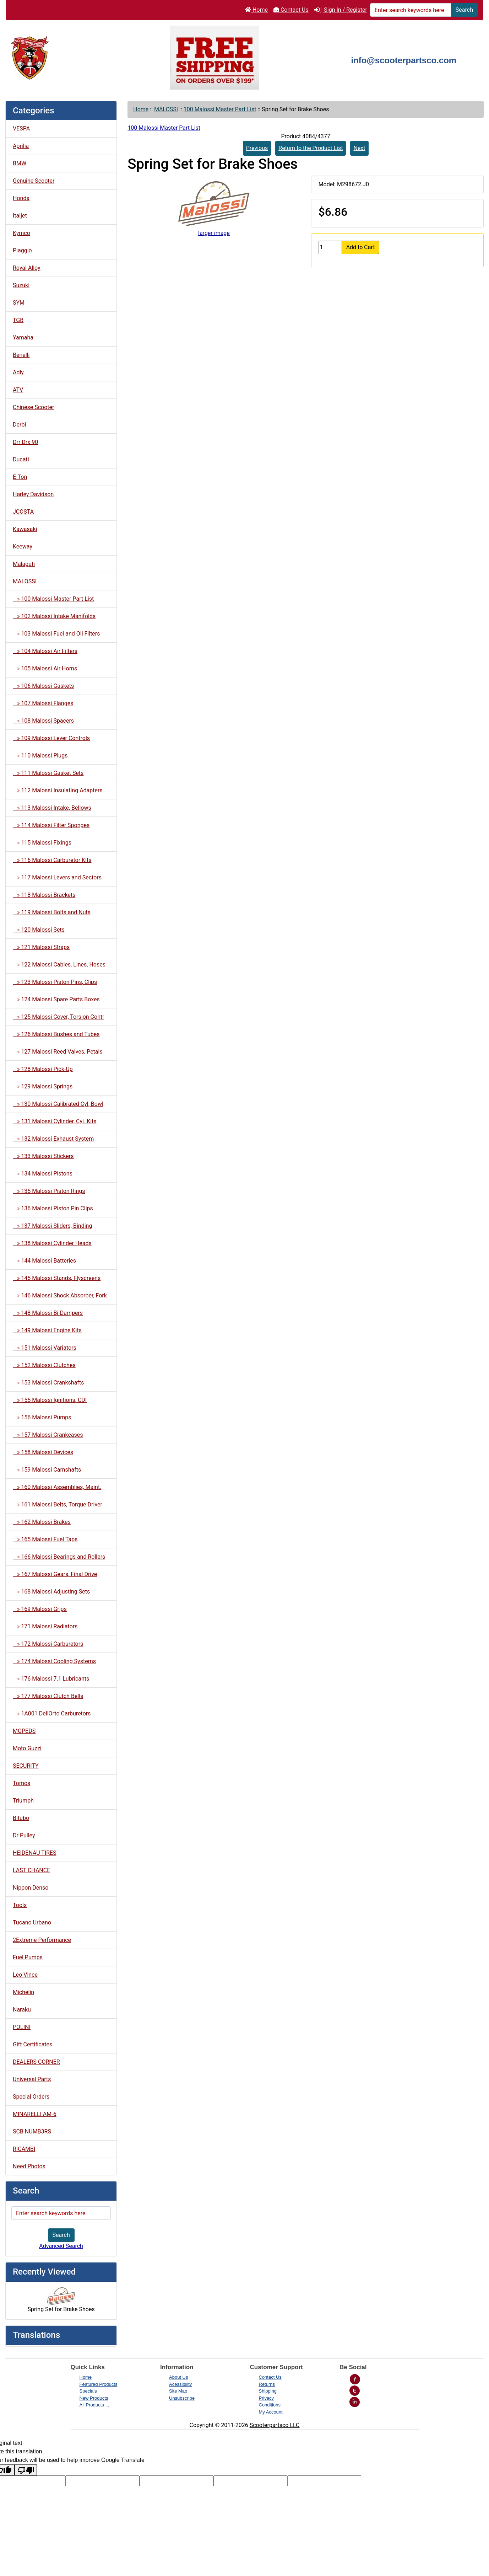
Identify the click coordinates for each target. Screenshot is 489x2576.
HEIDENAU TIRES (34, 1852)
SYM (19, 302)
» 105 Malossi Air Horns (45, 668)
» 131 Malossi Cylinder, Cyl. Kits (55, 1121)
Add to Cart (360, 247)
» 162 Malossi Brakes (42, 1522)
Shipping (268, 2391)
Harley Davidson (33, 494)
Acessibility (180, 2384)
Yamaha (23, 337)
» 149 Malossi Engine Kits (47, 1330)
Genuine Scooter (33, 180)
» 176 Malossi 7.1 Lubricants (51, 1678)
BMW (19, 163)
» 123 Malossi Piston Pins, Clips (55, 982)
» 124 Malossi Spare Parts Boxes (56, 999)
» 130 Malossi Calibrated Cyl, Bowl (58, 1103)
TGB (18, 320)
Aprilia (21, 146)
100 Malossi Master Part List (220, 109)
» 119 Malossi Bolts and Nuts (52, 912)
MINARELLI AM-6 (34, 2114)
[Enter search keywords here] (410, 10)
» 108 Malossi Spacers (43, 720)
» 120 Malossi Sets (39, 929)
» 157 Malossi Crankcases (48, 1434)
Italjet (20, 215)
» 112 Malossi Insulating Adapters (58, 790)
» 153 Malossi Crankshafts (48, 1382)
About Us (178, 2377)
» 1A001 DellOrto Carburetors (52, 1713)
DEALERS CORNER (36, 2061)
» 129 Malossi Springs (42, 1086)
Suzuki (21, 285)
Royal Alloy (26, 267)
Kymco (21, 233)
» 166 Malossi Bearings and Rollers (59, 1556)
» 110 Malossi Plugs (40, 755)
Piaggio (22, 250)
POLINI (22, 2027)
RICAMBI (24, 2149)
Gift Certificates (32, 2044)
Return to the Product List (310, 148)
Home (256, 9)
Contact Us (291, 9)
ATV (18, 389)
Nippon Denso (30, 1887)
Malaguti (24, 564)
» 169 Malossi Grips (40, 1609)
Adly (18, 372)
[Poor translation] (26, 2469)
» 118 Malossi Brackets (44, 894)
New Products (94, 2398)
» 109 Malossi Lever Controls (51, 738)
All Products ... (94, 2405)
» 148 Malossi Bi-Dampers (48, 1313)
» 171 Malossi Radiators (45, 1626)
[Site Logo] (85, 57)
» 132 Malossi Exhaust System (53, 1138)
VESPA (21, 128)
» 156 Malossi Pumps (42, 1417)
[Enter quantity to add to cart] (330, 247)
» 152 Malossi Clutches (44, 1365)
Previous (257, 148)
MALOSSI (166, 109)
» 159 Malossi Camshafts (47, 1469)
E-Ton (20, 476)
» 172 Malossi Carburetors (48, 1643)
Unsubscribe (182, 2398)
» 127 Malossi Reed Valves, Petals (58, 1051)
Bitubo (21, 1818)
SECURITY (26, 1765)
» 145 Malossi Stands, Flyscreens (56, 1278)
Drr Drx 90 (25, 442)
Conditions (270, 2405)
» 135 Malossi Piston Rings (49, 1191)
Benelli (21, 355)
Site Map (178, 2391)
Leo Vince (25, 1974)
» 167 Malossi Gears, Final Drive (55, 1574)
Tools (20, 1905)
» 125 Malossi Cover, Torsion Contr (58, 1016)
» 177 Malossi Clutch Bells (48, 1696)
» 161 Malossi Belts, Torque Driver (57, 1504)
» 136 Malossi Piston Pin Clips (53, 1208)
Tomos (21, 1783)
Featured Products (99, 2384)
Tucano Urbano (32, 1922)
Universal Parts (32, 2079)
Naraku (22, 2009)
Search (464, 9)
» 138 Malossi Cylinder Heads (52, 1243)
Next (359, 148)
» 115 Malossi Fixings (42, 842)
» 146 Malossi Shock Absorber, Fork (60, 1295)
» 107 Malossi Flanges (43, 703)
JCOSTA (23, 511)
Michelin (23, 1992)
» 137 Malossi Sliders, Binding (52, 1225)
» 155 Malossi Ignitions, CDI (50, 1400)
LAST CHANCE (31, 1870)
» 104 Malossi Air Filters (45, 651)
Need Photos (29, 2166)
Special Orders (31, 2096)
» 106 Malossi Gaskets (43, 685)
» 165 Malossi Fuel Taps (45, 1539)
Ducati (21, 459)
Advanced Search (61, 2246)
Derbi (19, 424)
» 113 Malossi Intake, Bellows (52, 807)
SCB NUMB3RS (32, 2131)
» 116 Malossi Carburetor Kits (52, 860)
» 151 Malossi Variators (44, 1347)
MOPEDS (24, 1731)
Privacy (266, 2398)
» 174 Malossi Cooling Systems (54, 1661)
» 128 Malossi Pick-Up (43, 1069)
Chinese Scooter (33, 407)
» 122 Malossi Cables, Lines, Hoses (59, 964)
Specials (88, 2391)
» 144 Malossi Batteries (44, 1260)
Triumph (23, 1800)
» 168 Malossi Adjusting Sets (51, 1591)
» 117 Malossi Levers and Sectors (57, 877)
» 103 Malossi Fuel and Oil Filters (56, 633)
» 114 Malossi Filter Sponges (51, 825)
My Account (271, 2412)
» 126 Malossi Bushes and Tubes (56, 1034)
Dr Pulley (24, 1835)
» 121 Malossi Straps (41, 947)
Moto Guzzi (27, 1748)
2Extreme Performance (42, 1940)
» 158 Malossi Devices (43, 1452)
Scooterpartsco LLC (275, 2425)
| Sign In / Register (340, 9)
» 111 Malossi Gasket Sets (48, 773)
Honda (21, 198)
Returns (267, 2384)
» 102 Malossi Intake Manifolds (54, 616)
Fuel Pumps (28, 1957)
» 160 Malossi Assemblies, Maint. (57, 1487)
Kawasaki (25, 529)
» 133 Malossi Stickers (43, 1156)
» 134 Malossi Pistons (42, 1173)
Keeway (22, 546)
